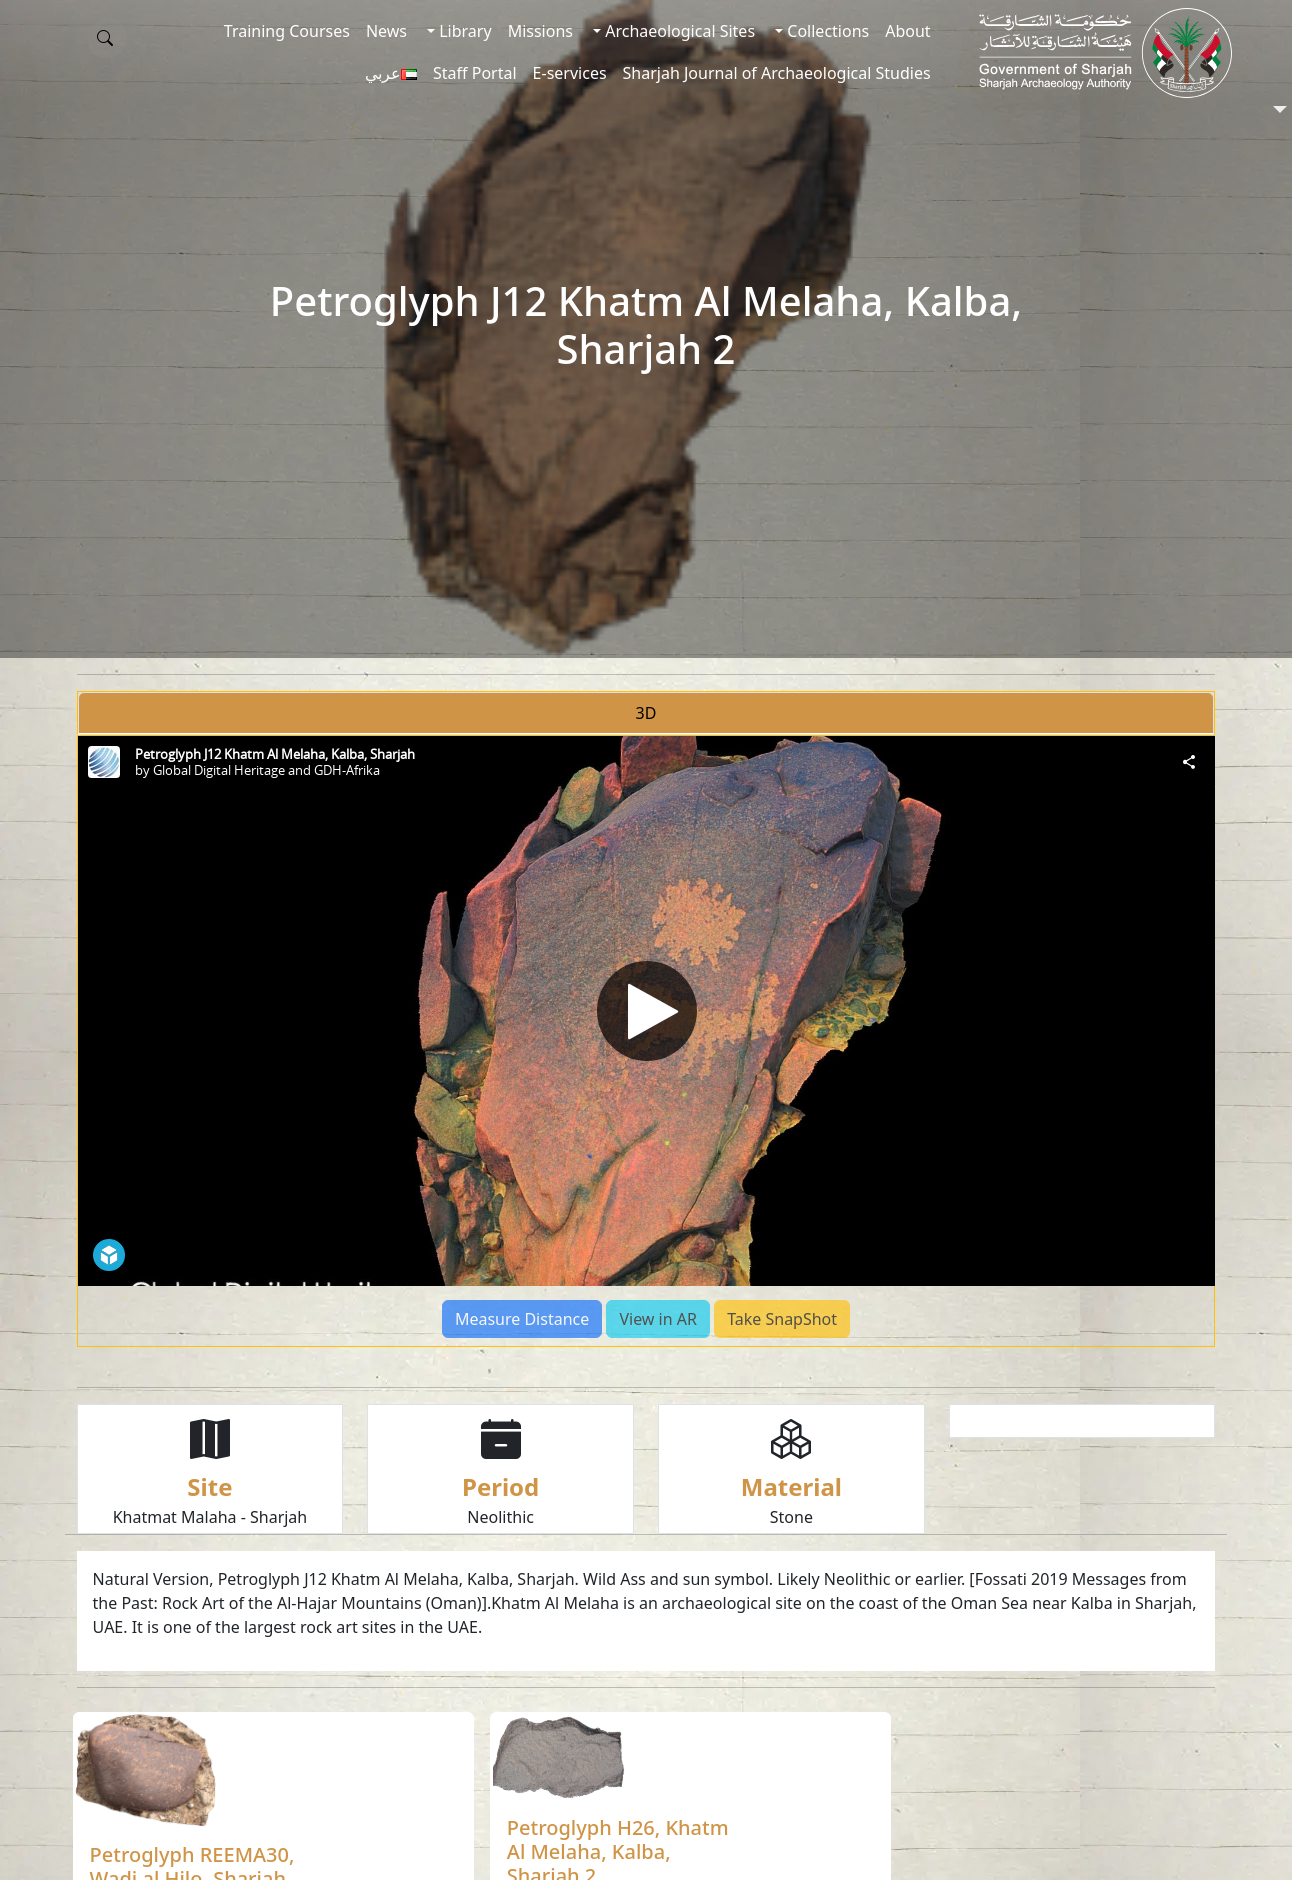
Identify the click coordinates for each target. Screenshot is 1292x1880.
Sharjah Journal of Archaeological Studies (777, 73)
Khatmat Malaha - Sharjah (210, 1517)
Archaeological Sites (678, 31)
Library (463, 31)
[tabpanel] (646, 1041)
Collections (826, 31)
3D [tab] (646, 713)
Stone (791, 1517)
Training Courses (287, 31)
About (907, 31)
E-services (570, 73)
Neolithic (500, 1517)
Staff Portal (475, 73)
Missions (540, 31)
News (386, 31)
